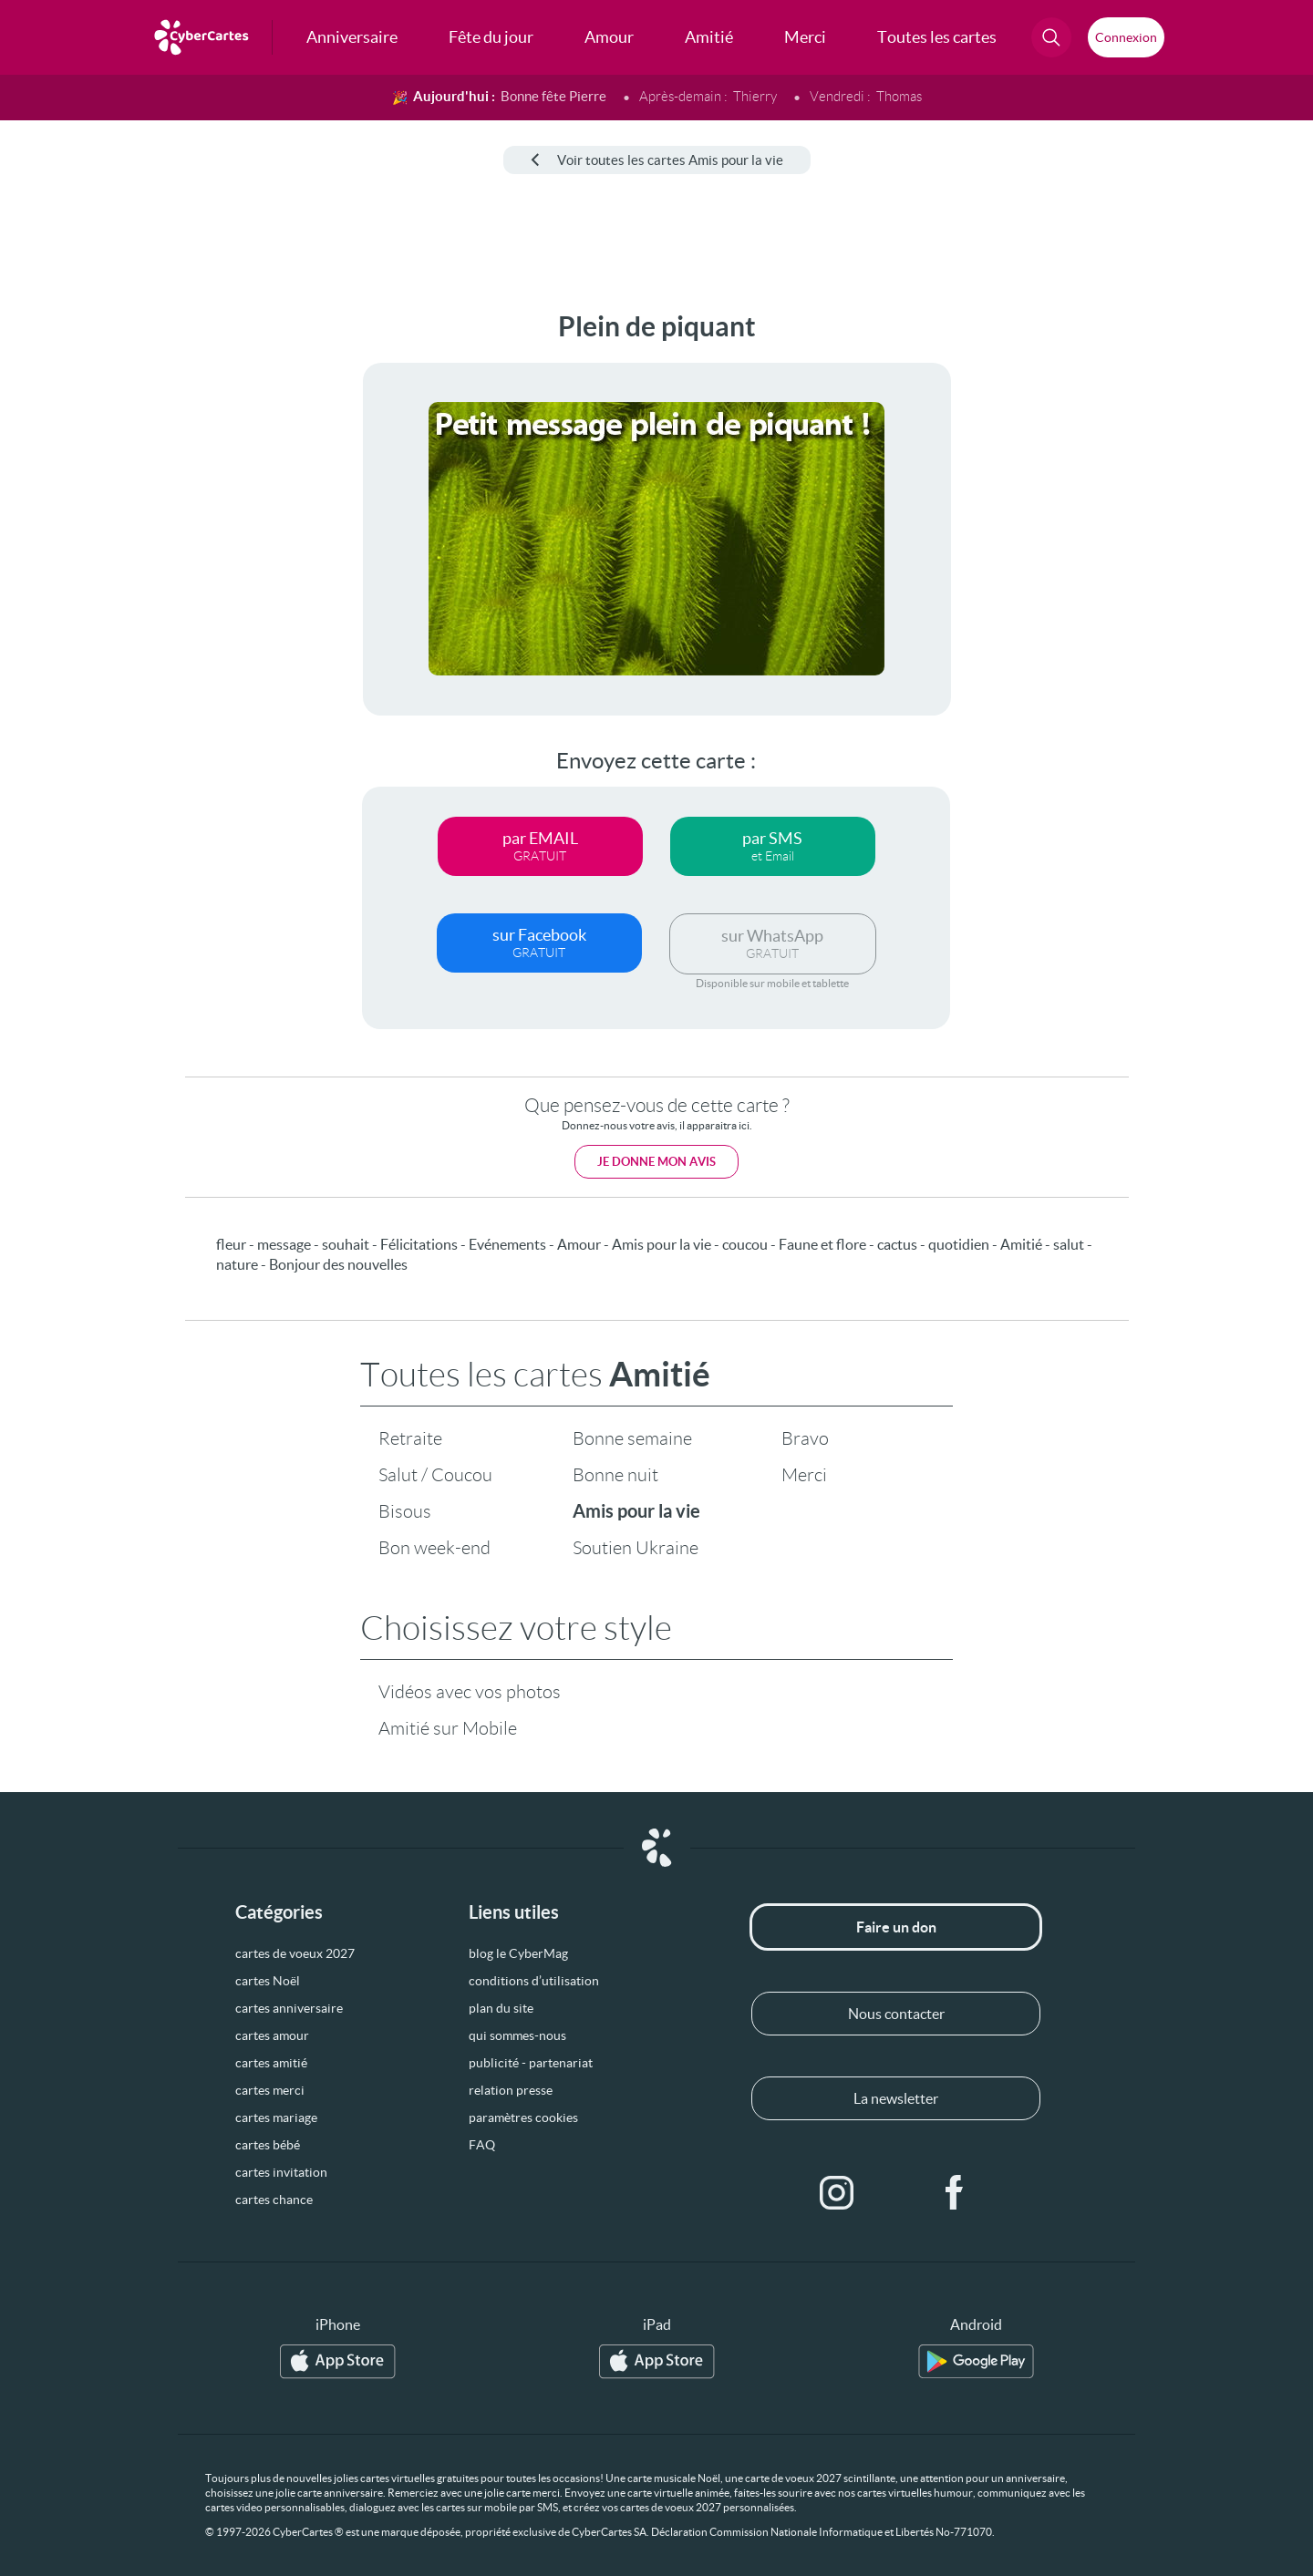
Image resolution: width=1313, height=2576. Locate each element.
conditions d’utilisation (534, 1980)
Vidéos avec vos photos (469, 1692)
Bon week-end (434, 1548)
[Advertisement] (151, 584)
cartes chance (274, 2199)
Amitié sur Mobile (447, 1728)
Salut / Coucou (435, 1475)
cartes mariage (276, 2117)
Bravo (805, 1438)
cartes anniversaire (289, 2008)
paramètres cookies (523, 2117)
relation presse (511, 2090)
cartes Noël (267, 1980)
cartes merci (270, 2090)
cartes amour (272, 2035)
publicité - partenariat (531, 2063)
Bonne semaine (632, 1438)
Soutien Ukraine (635, 1548)
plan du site (501, 2008)
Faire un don (896, 1927)
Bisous (404, 1511)
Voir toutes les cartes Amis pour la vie (657, 160)
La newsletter (895, 2098)
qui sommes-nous (517, 2035)
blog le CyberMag (518, 1953)
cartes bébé (267, 2145)
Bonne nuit (615, 1475)
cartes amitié (271, 2063)
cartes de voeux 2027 (295, 1953)
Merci (804, 1475)
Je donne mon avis (656, 1162)
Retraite (410, 1438)
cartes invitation (281, 2172)
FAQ (482, 2145)
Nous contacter (896, 2013)
